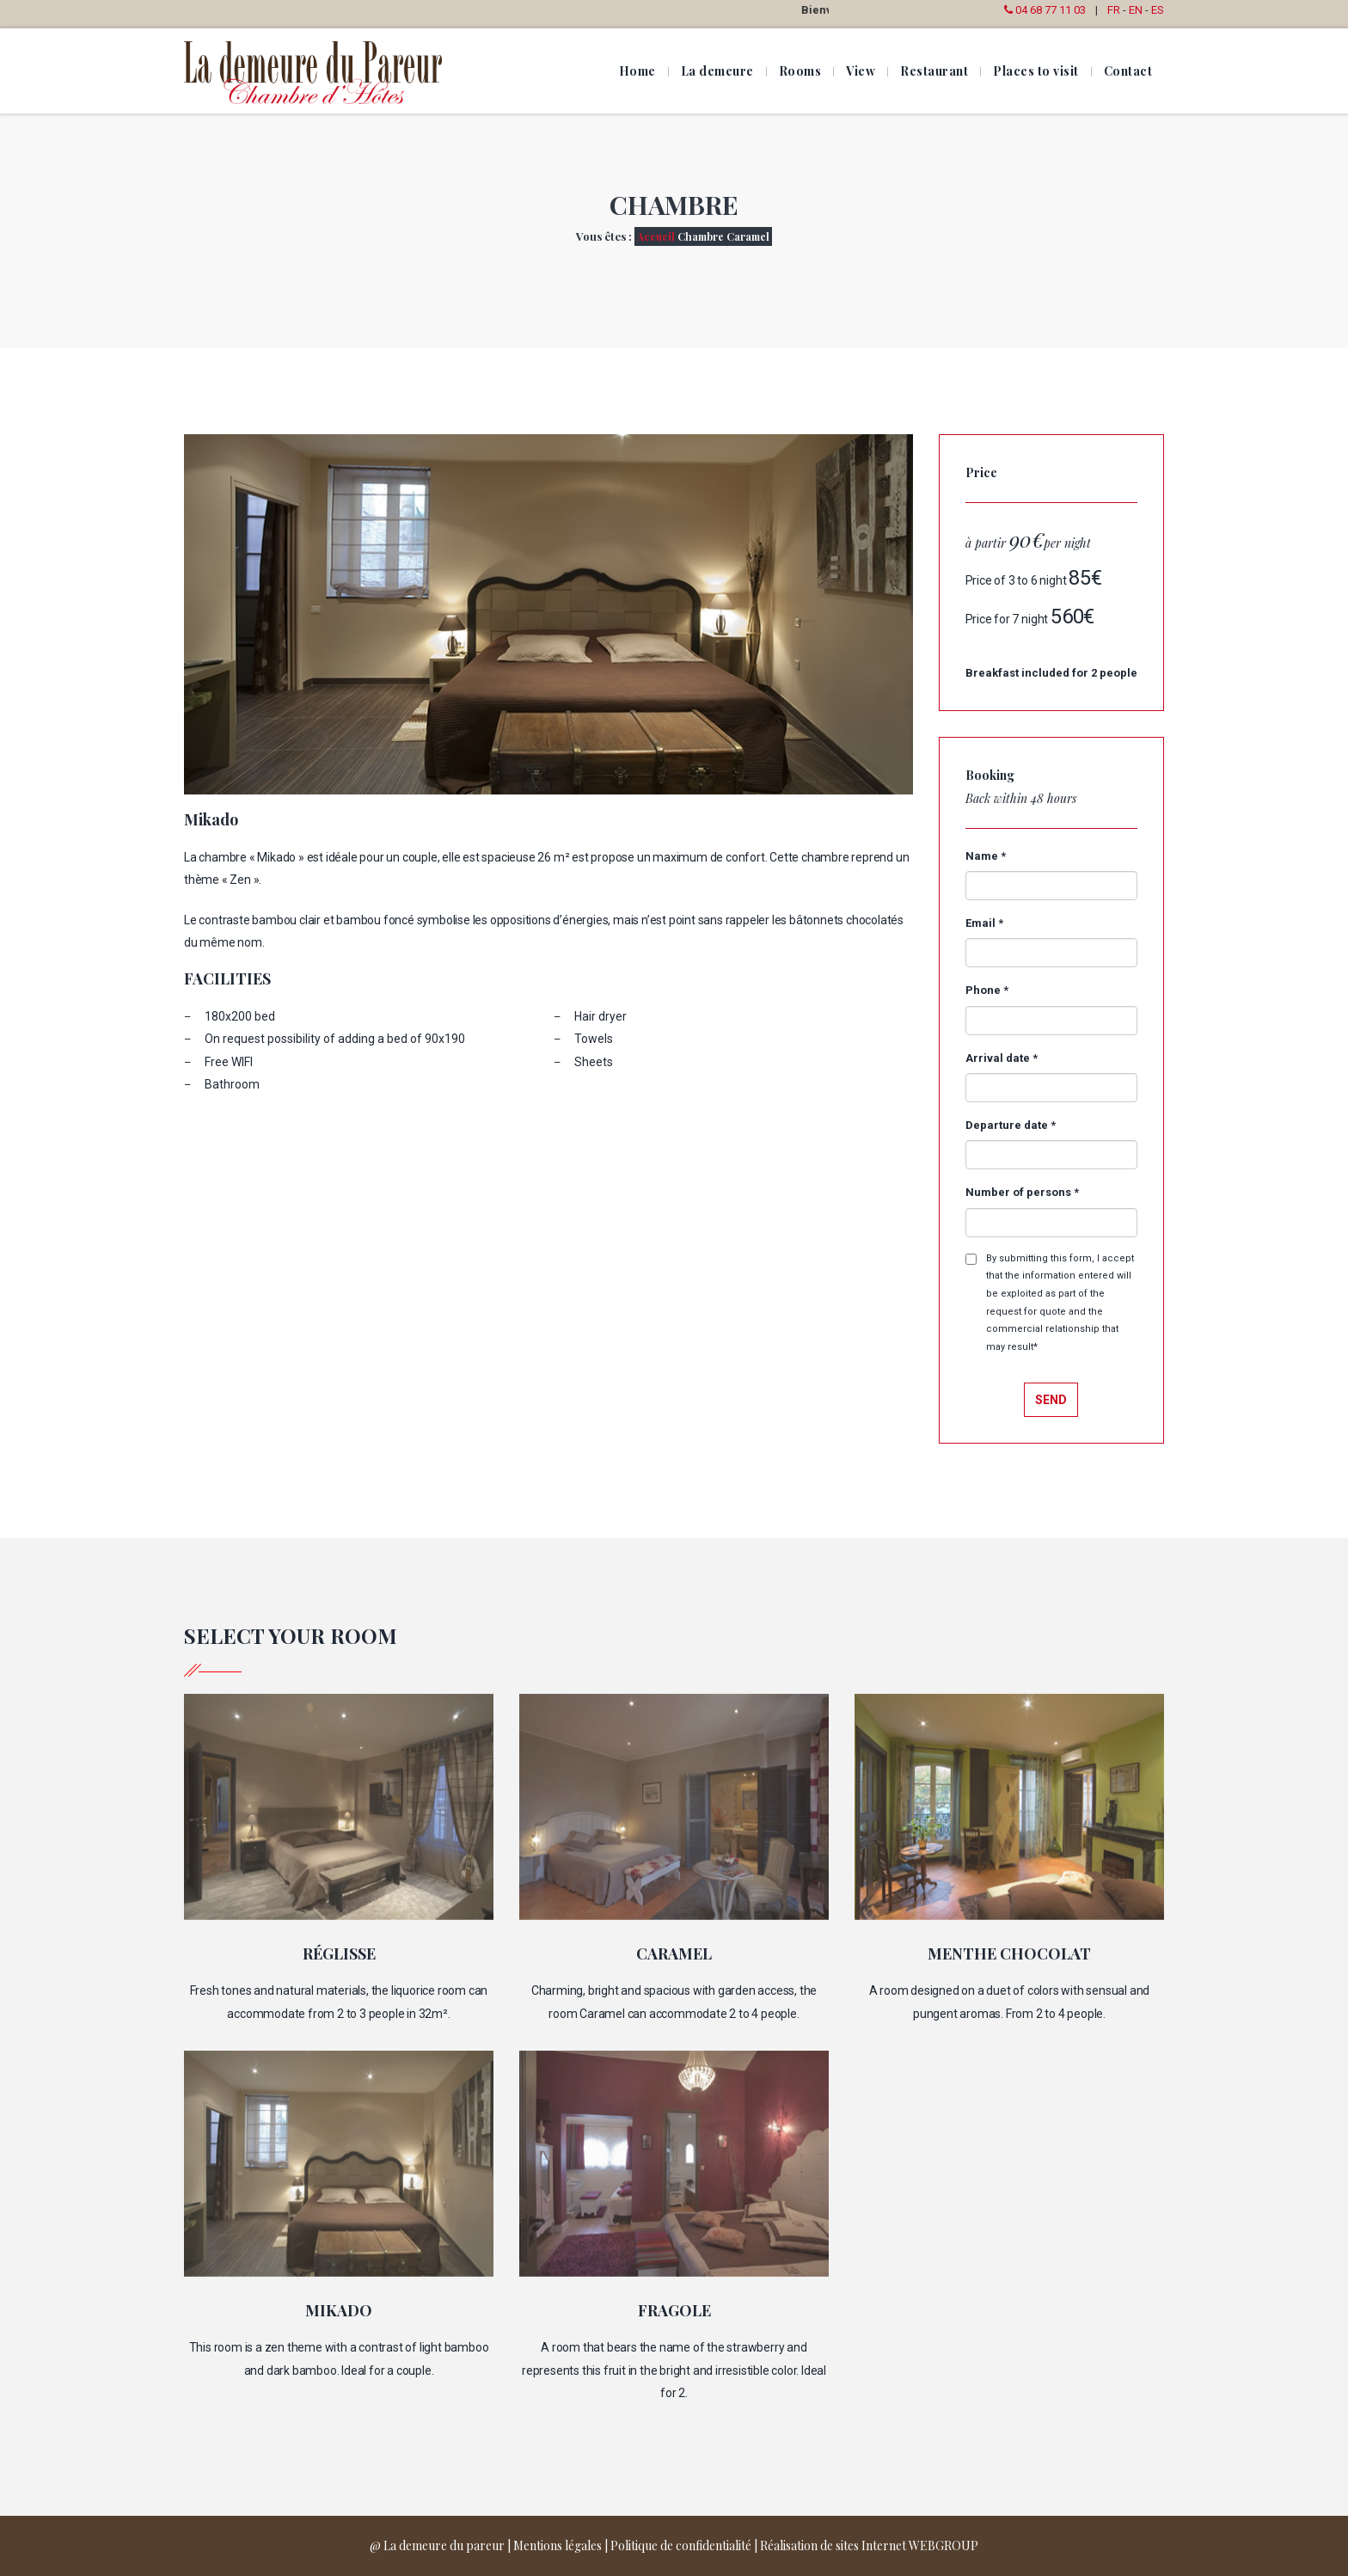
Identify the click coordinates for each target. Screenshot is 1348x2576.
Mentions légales (557, 2545)
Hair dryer (600, 1016)
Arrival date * (1001, 1058)
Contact (1128, 71)
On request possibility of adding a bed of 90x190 (335, 1039)
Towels (593, 1039)
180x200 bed (240, 1016)
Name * (985, 855)
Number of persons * (1022, 1192)
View (860, 71)
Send (1051, 1400)
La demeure (717, 71)
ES (1157, 9)
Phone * (986, 990)
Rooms (800, 71)
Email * (984, 923)
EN (1136, 9)
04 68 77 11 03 (1043, 9)
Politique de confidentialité (680, 2545)
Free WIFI (229, 1062)
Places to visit (1036, 71)
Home (637, 71)
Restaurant (934, 71)
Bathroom (232, 1084)
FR (1113, 9)
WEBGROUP (943, 2545)
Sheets (593, 1062)
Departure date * (1010, 1125)
